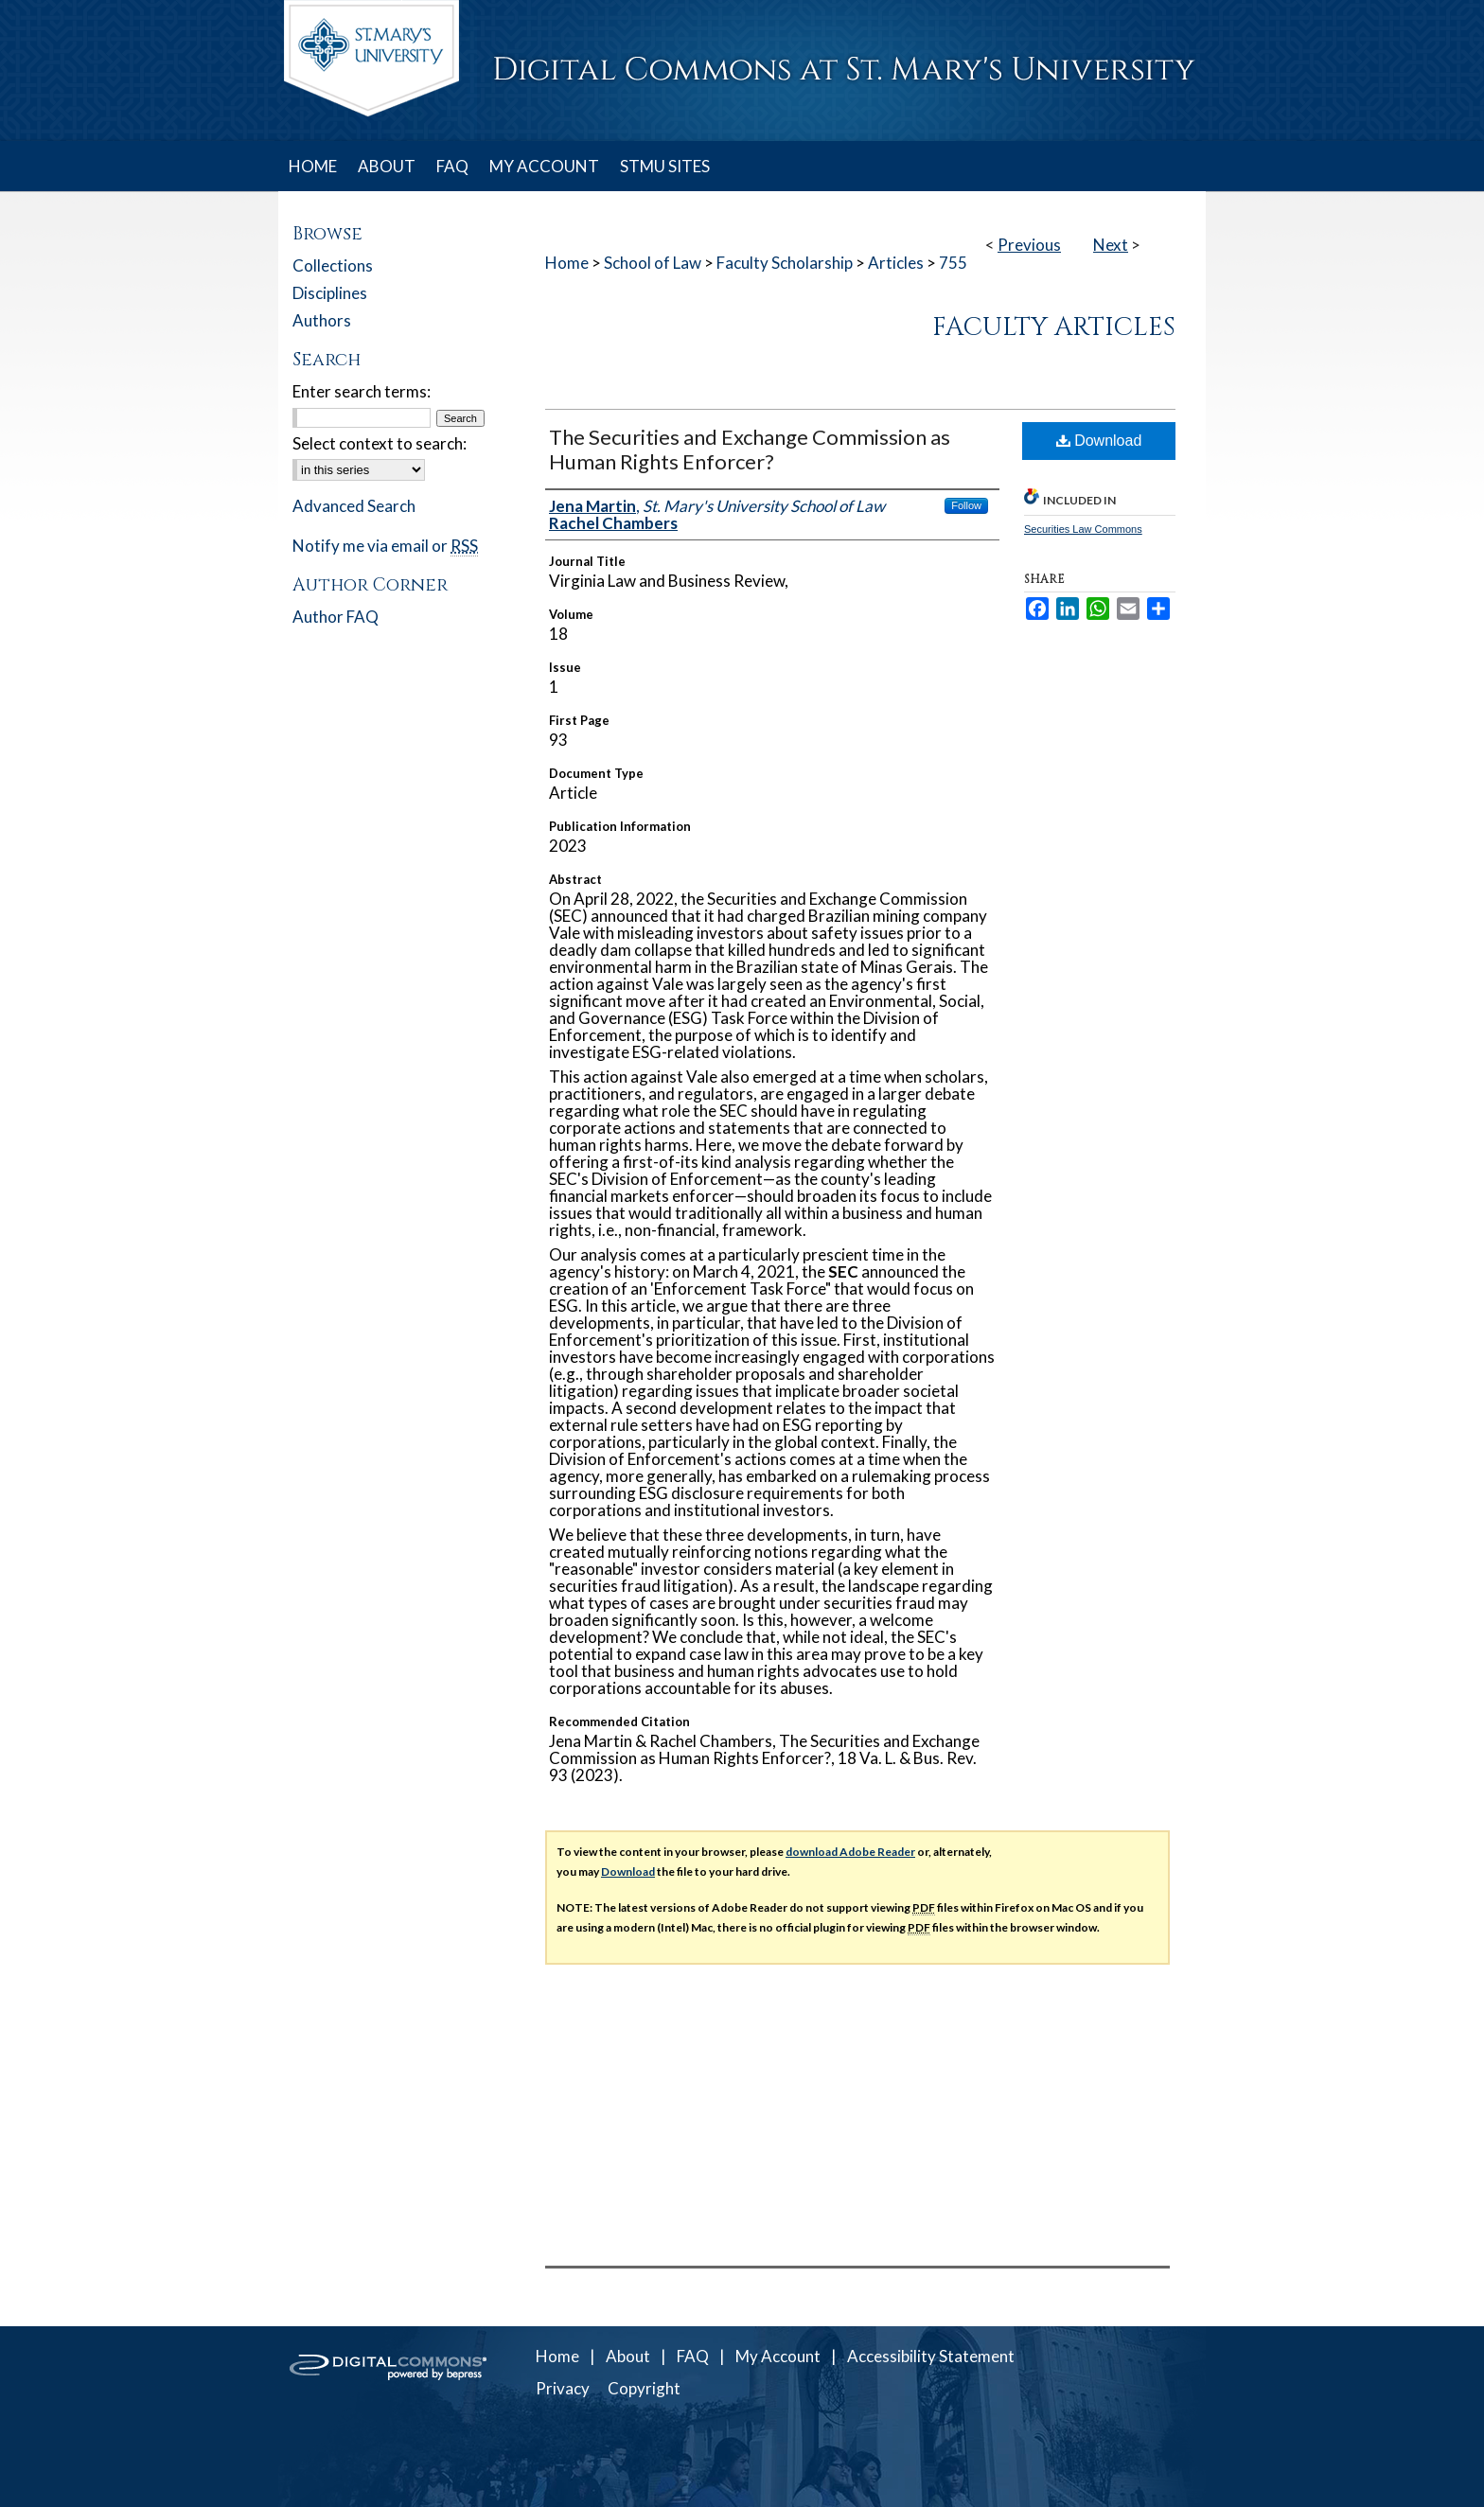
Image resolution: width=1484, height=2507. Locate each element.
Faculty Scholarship (784, 263)
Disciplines (329, 293)
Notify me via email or (385, 546)
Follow (966, 505)
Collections (332, 265)
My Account (778, 2356)
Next (1110, 245)
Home (567, 263)
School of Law (652, 263)
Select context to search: (379, 443)
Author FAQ (335, 617)
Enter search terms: (361, 391)
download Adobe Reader (850, 1852)
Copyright (644, 2388)
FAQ (693, 2356)
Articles (896, 263)
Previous (1029, 245)
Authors (321, 320)
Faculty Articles (1053, 327)
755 (953, 263)
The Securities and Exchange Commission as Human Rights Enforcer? (749, 449)
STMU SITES (665, 166)
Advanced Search (353, 506)
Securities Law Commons (1083, 529)
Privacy (563, 2388)
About (628, 2356)
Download (1099, 441)
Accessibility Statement (931, 2356)
